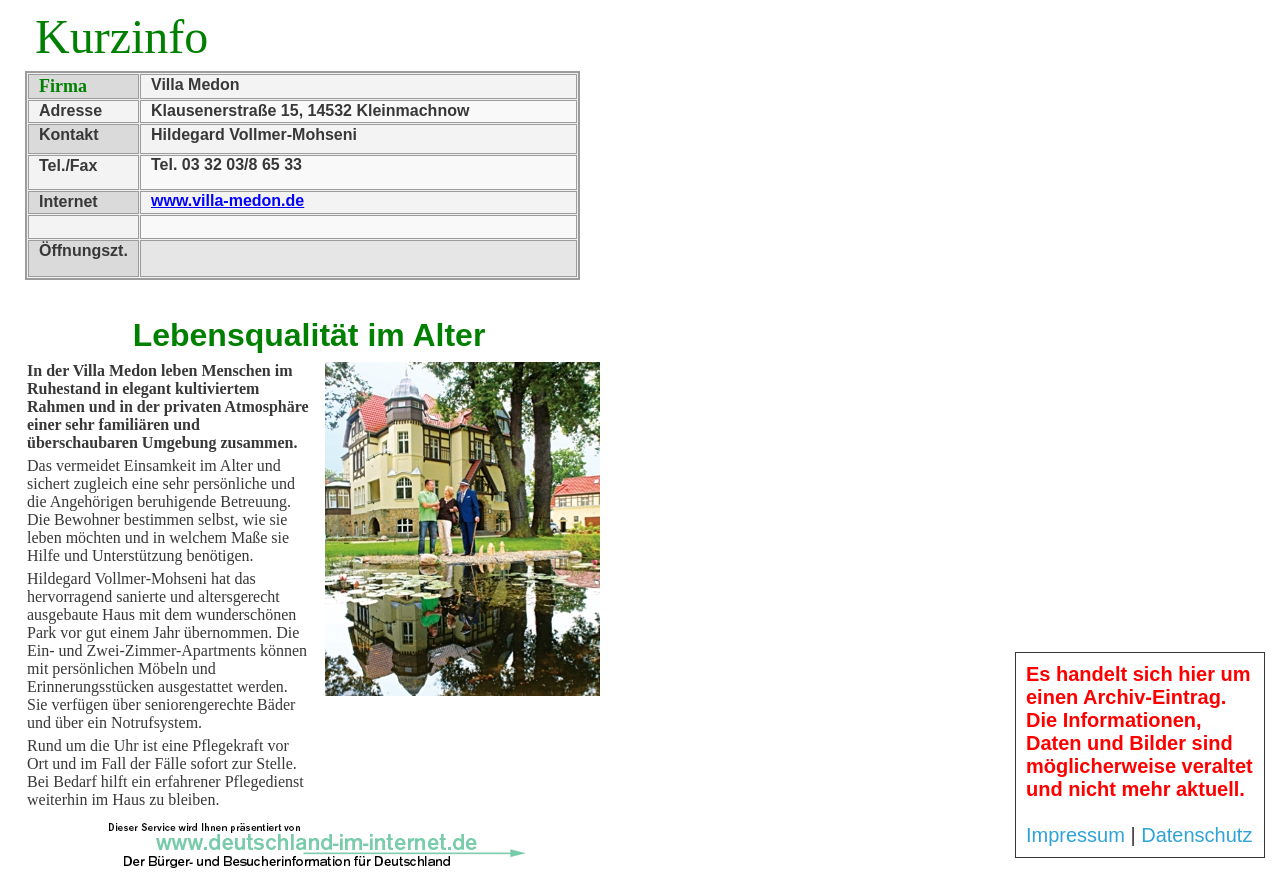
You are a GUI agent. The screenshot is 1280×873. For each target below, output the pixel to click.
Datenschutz (1196, 835)
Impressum (1075, 835)
